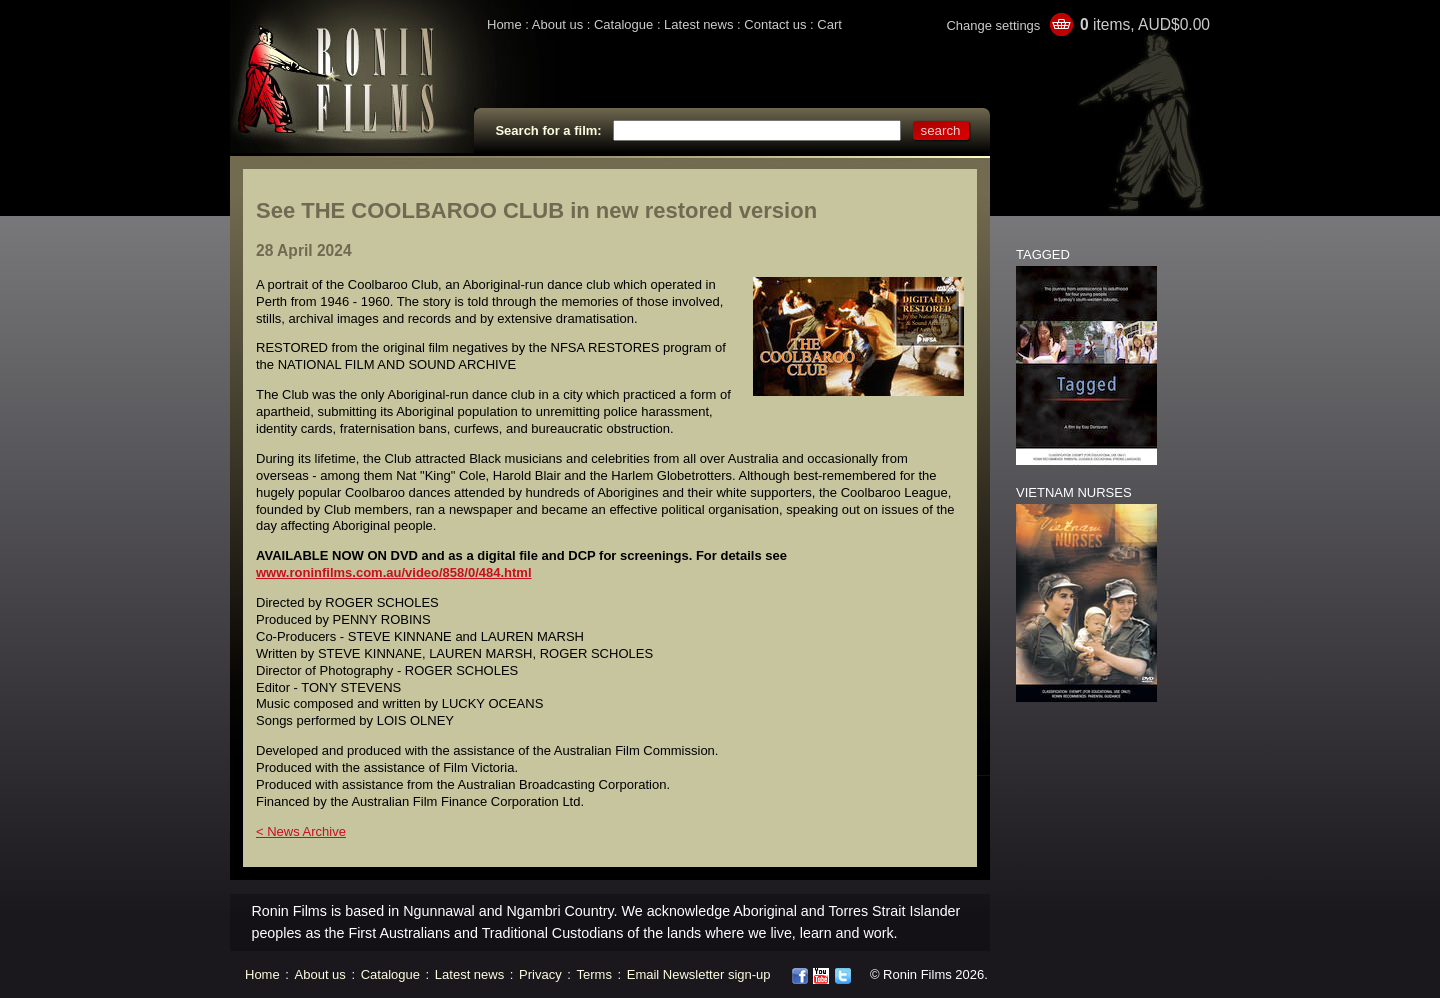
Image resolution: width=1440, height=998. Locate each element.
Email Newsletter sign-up (699, 974)
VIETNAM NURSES (1074, 492)
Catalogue (623, 24)
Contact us (775, 24)
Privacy (540, 974)
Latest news (698, 24)
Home (504, 24)
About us (557, 24)
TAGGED (1043, 254)
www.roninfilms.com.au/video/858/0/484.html (394, 572)
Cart (829, 24)
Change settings (993, 25)
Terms (594, 974)
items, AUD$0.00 (1145, 24)
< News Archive (301, 831)
